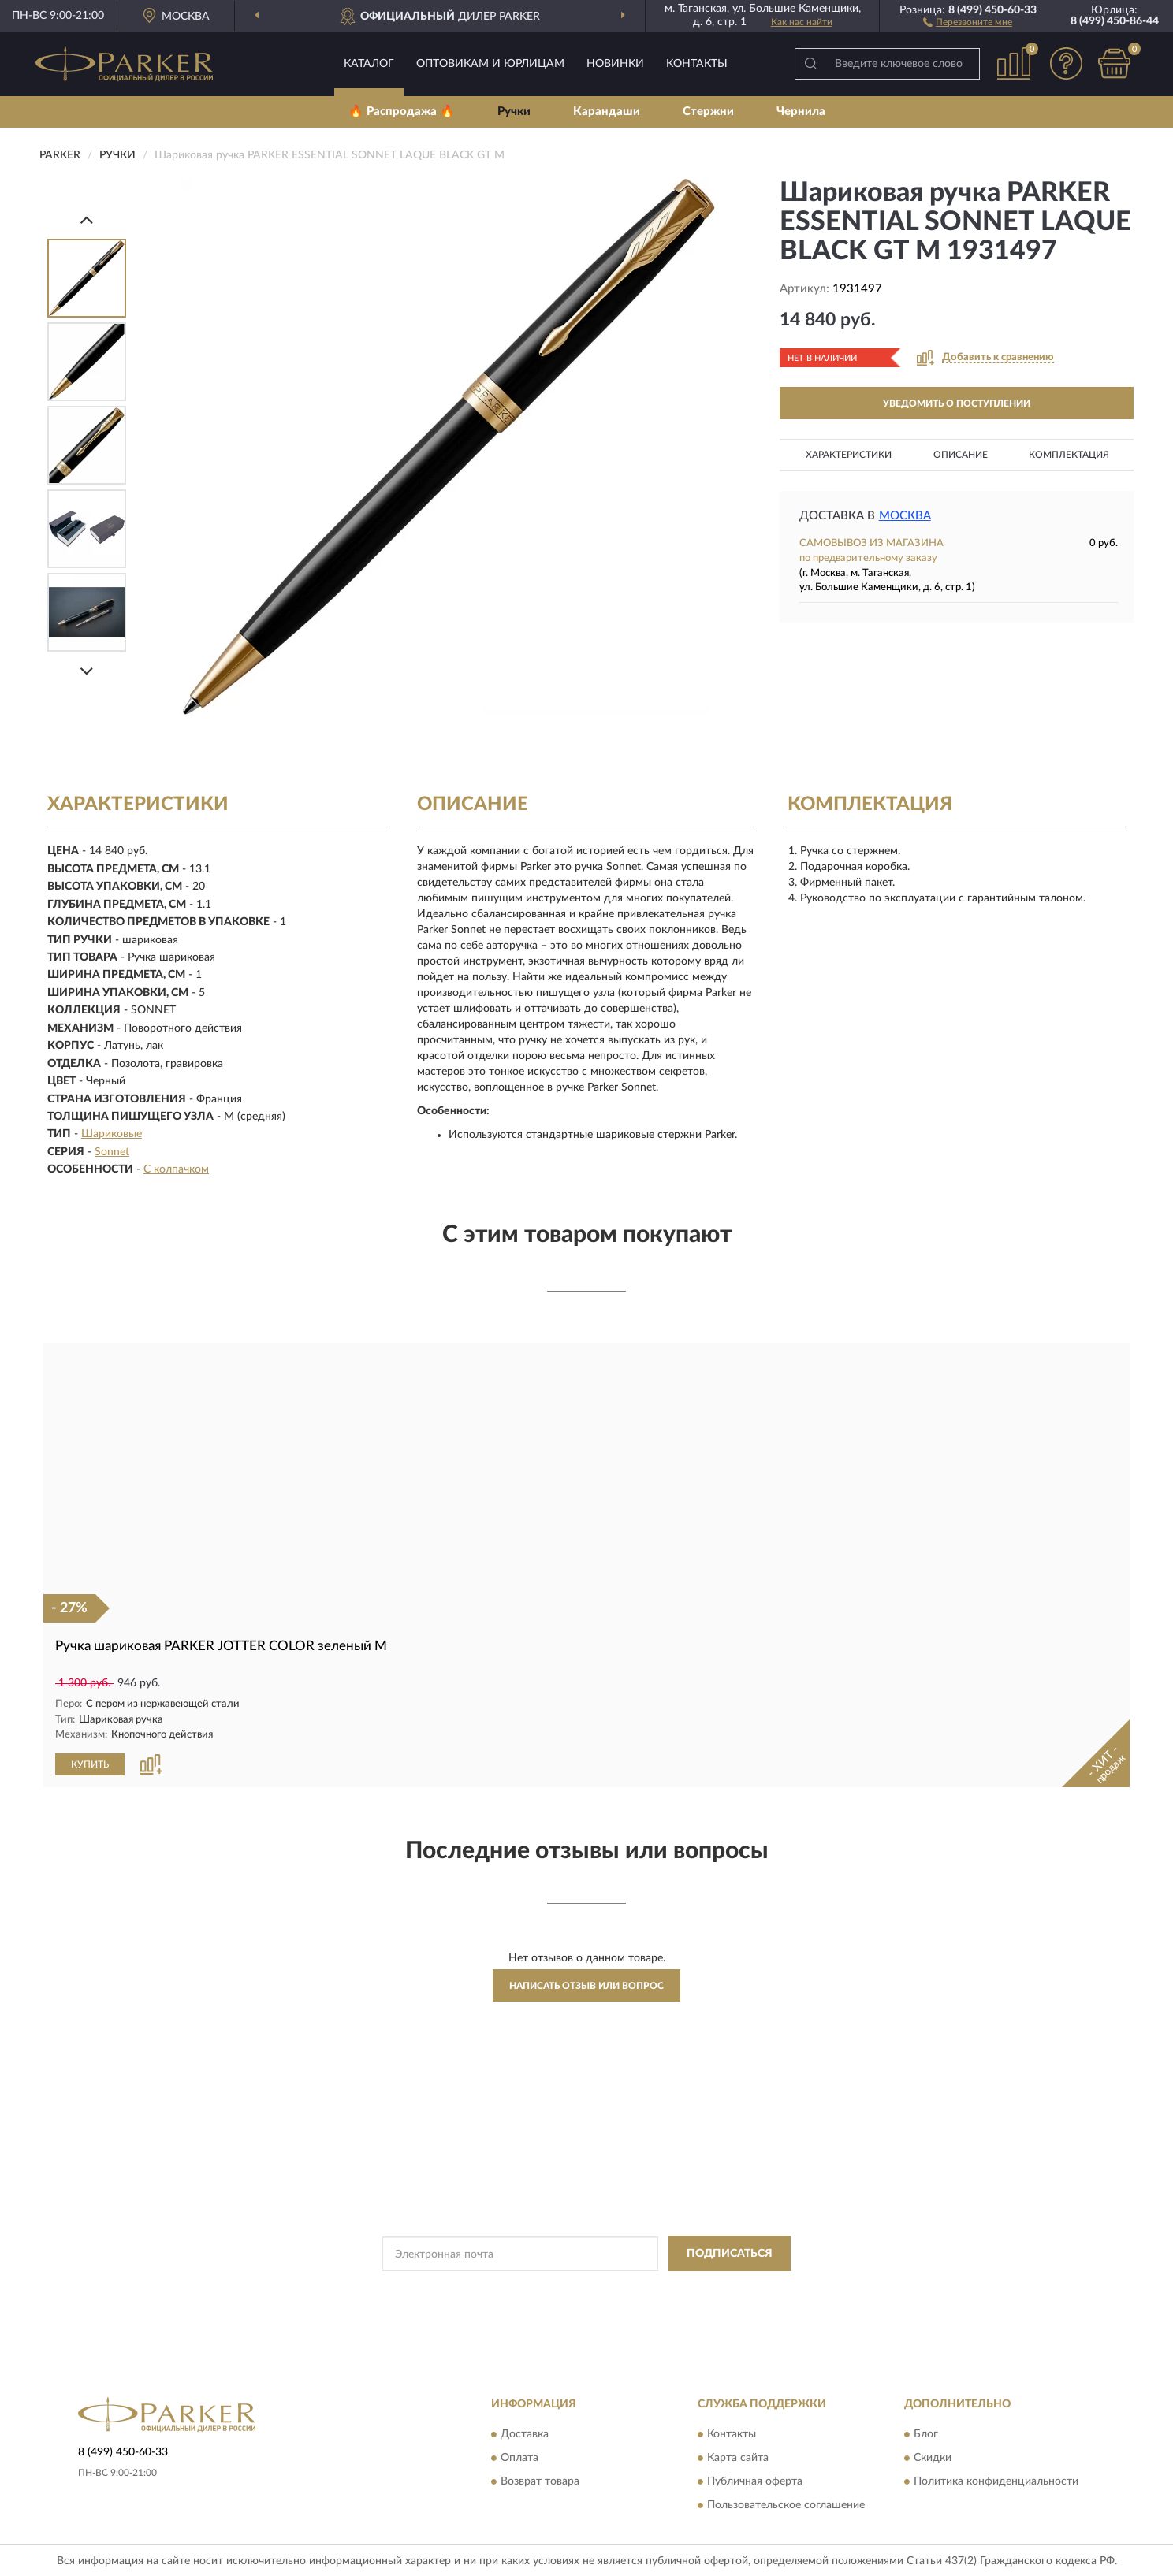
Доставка (525, 2434)
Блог (926, 2434)
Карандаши (606, 111)
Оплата (519, 2457)
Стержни (708, 111)
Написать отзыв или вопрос (586, 1985)
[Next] (86, 671)
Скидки (932, 2457)
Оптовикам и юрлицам (490, 63)
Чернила (800, 111)
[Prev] (86, 219)
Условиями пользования (725, 2288)
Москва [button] (905, 516)
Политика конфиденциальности (996, 2481)
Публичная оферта (754, 2481)
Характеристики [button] (849, 454)
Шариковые (111, 1133)
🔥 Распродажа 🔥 (401, 111)
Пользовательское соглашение (786, 2505)
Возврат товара (540, 2481)
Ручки (514, 111)
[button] (967, 21)
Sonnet (112, 1152)
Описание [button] (960, 454)
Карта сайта (738, 2457)
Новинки (615, 63)
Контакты (697, 63)
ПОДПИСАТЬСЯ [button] (730, 2252)
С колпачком (176, 1169)
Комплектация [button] (1069, 454)
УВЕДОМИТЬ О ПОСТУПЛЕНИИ (956, 403)
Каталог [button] (369, 63)
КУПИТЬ (90, 1763)
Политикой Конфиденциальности (586, 2288)
